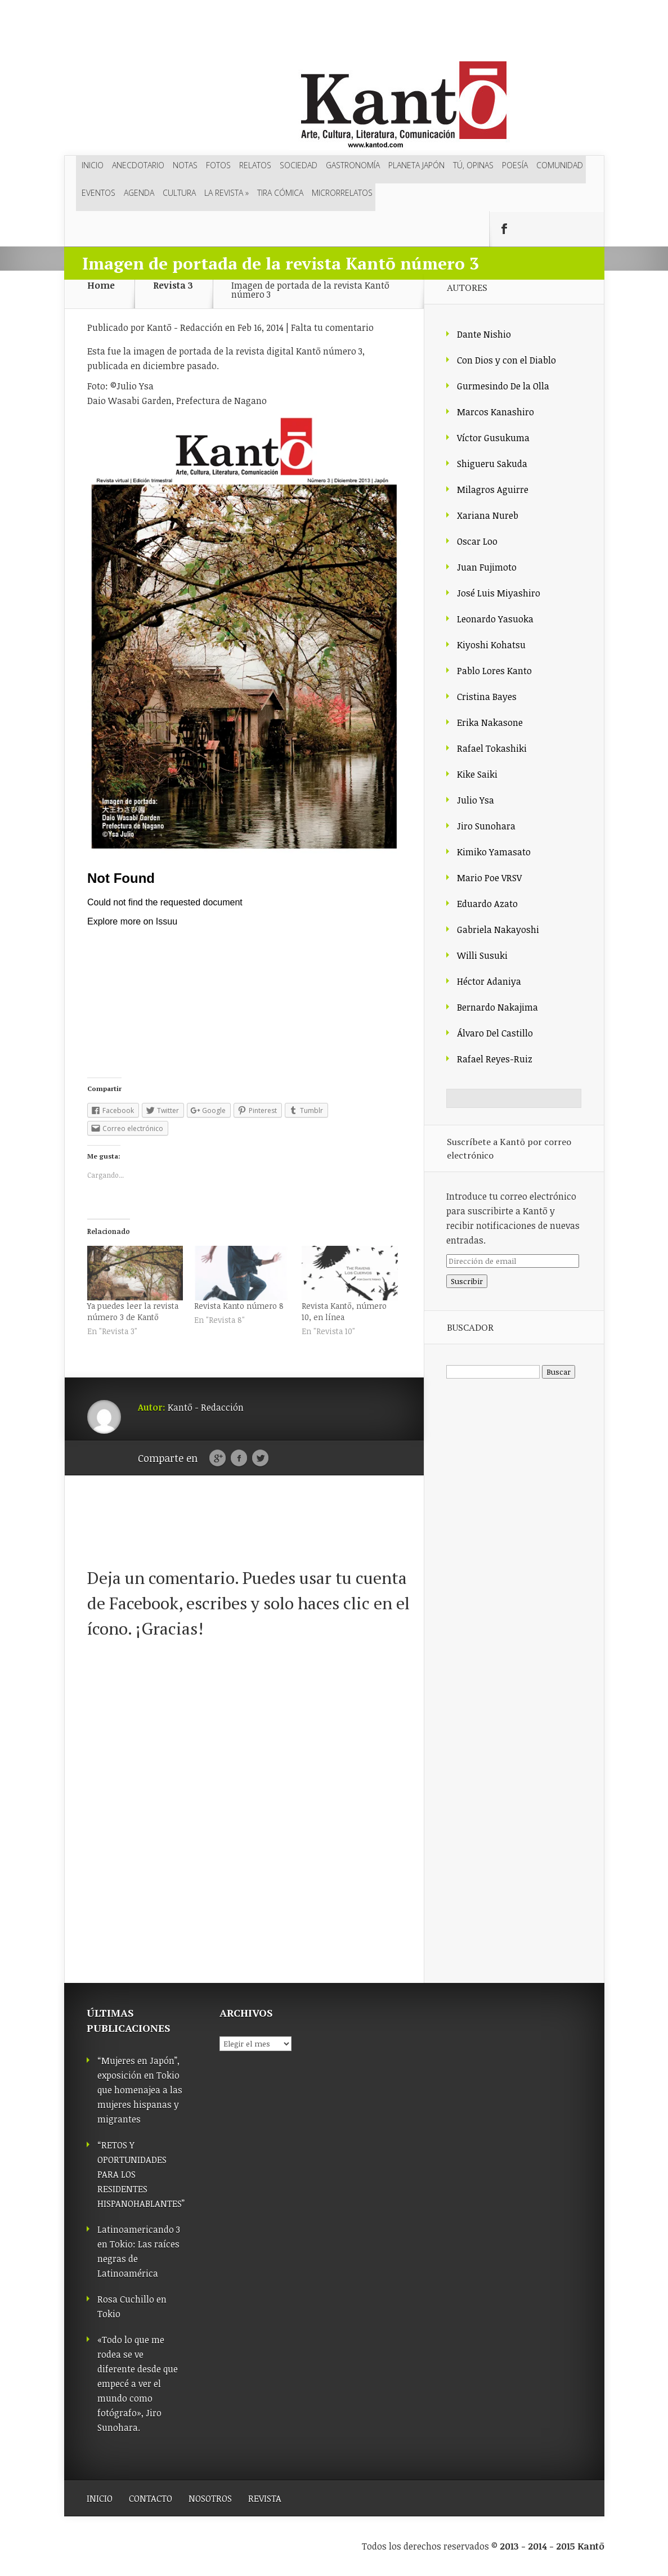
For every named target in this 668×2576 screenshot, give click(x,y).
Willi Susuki (482, 955)
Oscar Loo (477, 541)
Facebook (239, 1458)
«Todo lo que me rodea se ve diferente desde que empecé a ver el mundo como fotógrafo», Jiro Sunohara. (137, 2383)
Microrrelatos (342, 192)
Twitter (260, 1458)
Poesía (515, 165)
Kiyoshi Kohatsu (491, 645)
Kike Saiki (477, 774)
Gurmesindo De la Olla (503, 386)
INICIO (100, 2498)
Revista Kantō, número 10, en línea (344, 1311)
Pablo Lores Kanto (494, 671)
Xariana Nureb (487, 515)
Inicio (93, 165)
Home (101, 286)
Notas (185, 165)
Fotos (218, 165)
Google (217, 1458)
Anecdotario (138, 165)
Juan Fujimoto (487, 567)
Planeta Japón (416, 165)
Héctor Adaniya (489, 981)
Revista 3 (173, 286)
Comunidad (559, 165)
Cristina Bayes (487, 696)
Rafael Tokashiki (492, 748)
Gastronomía (353, 165)
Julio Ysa (475, 800)
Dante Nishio (484, 334)
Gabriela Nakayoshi (498, 929)
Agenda (139, 192)
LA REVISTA (226, 192)
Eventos (98, 192)
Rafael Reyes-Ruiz (494, 1059)
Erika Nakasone (490, 722)
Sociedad (298, 165)
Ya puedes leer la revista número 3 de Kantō (132, 1311)
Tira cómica (280, 192)
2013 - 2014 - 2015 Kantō (552, 2546)
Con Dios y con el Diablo (506, 360)
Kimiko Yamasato (494, 852)
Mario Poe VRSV (489, 878)
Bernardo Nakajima (497, 1007)
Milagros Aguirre (492, 489)
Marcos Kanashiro (495, 412)
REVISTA (264, 2498)
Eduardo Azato (487, 903)
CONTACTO (150, 2498)
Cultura (179, 192)
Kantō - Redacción (185, 327)
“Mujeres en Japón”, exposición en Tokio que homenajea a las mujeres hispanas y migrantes (139, 2089)
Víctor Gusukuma (493, 438)
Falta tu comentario (332, 327)
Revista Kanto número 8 (239, 1305)
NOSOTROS (210, 2498)
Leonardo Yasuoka (495, 619)
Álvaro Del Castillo (495, 1033)
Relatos (255, 165)
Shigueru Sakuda (492, 463)
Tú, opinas (473, 165)
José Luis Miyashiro (498, 593)
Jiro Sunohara (486, 826)
